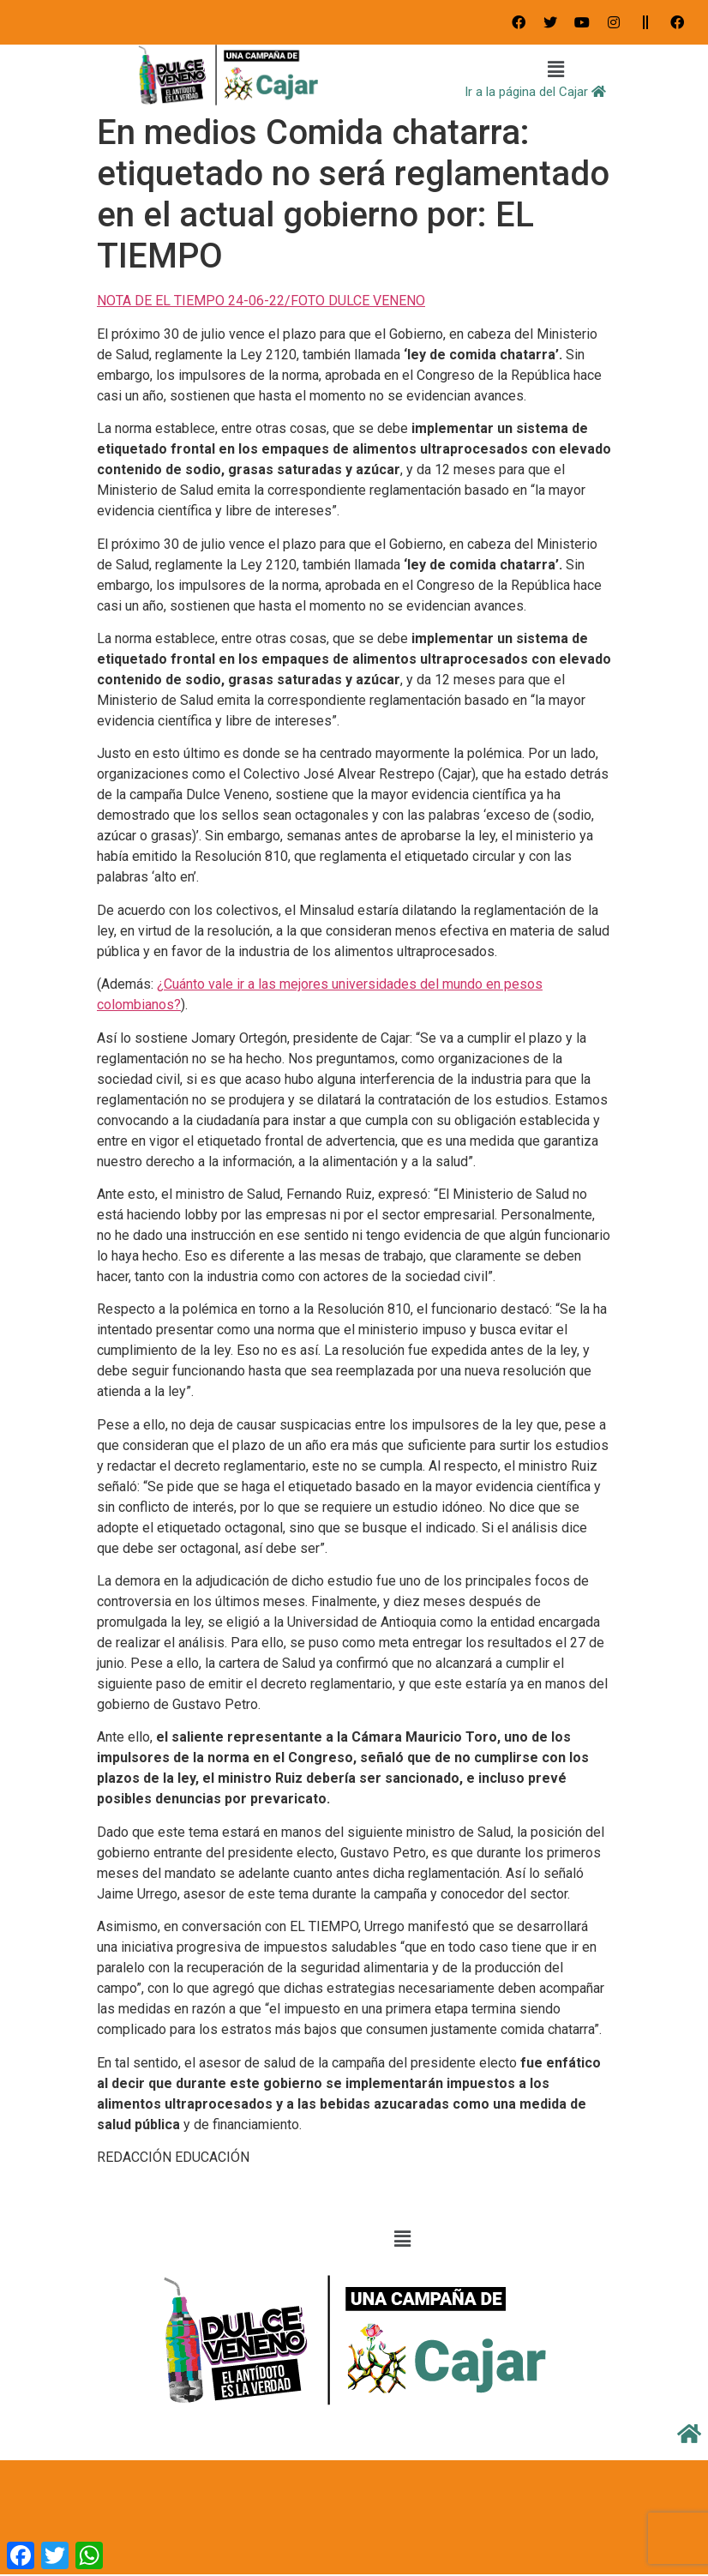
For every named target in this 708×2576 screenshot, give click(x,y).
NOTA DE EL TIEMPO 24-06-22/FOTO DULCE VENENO (261, 300)
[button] (556, 70)
